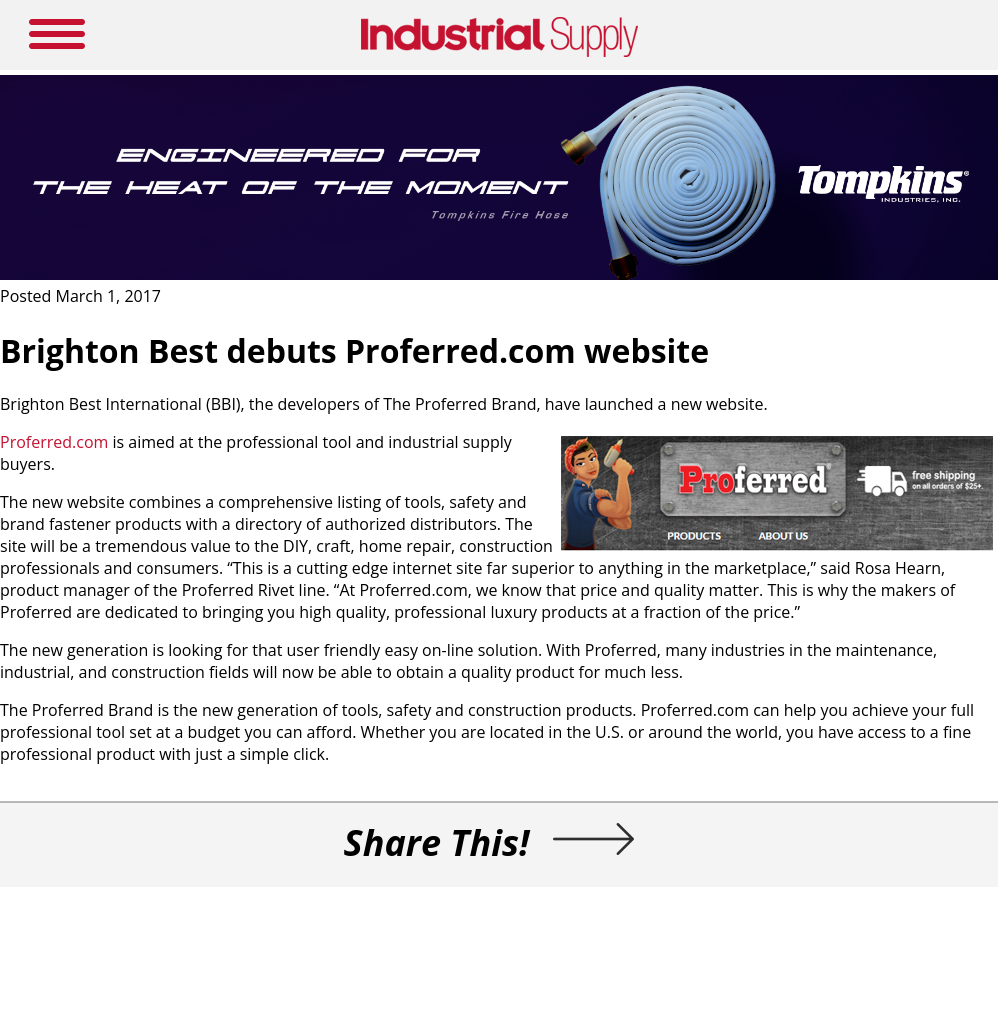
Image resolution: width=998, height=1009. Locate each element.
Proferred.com (54, 442)
